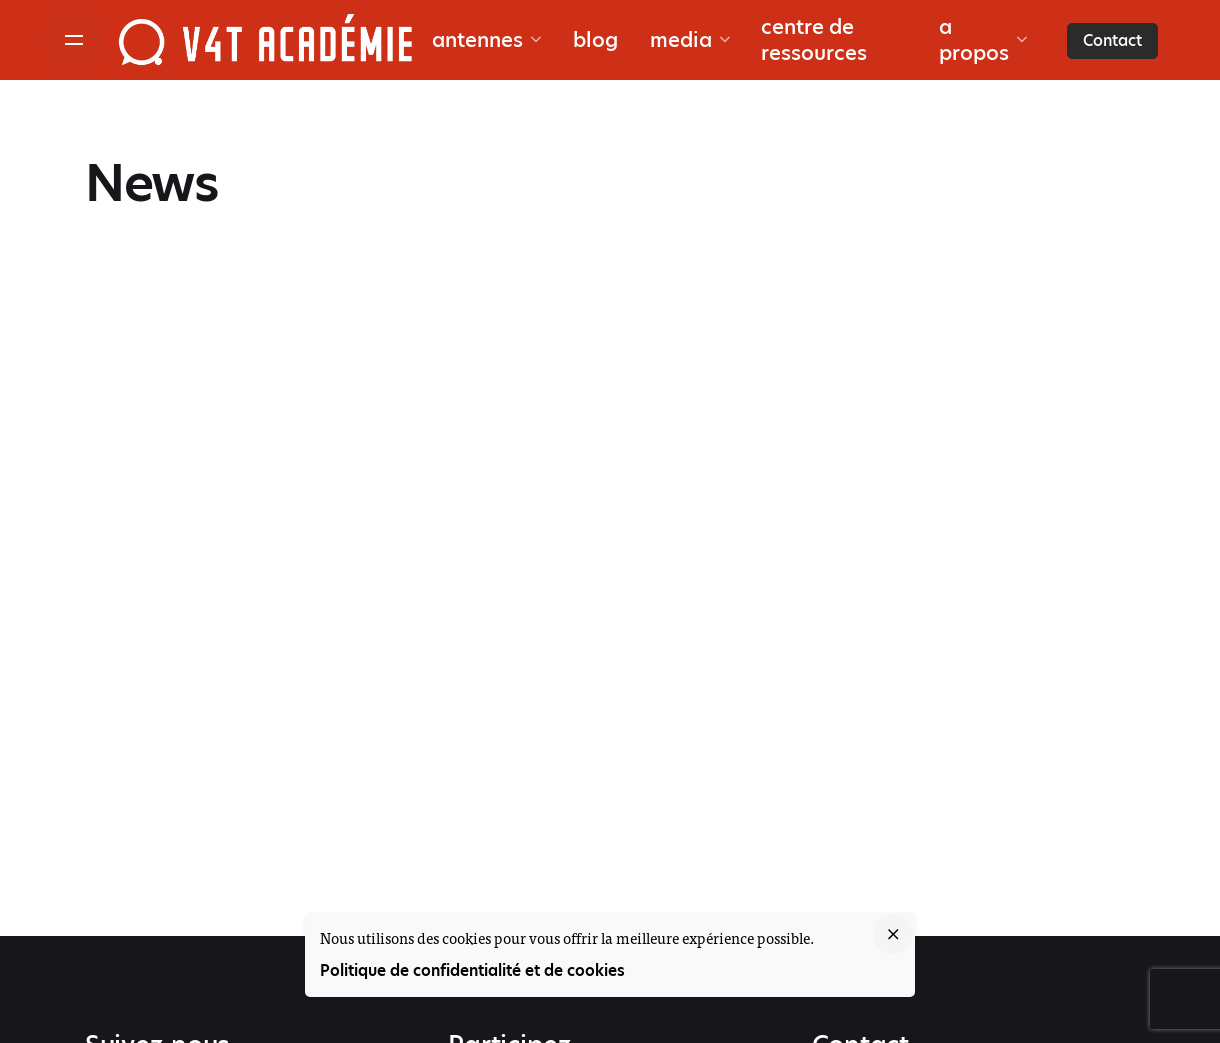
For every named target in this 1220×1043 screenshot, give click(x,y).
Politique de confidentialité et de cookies (472, 970)
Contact (1112, 40)
